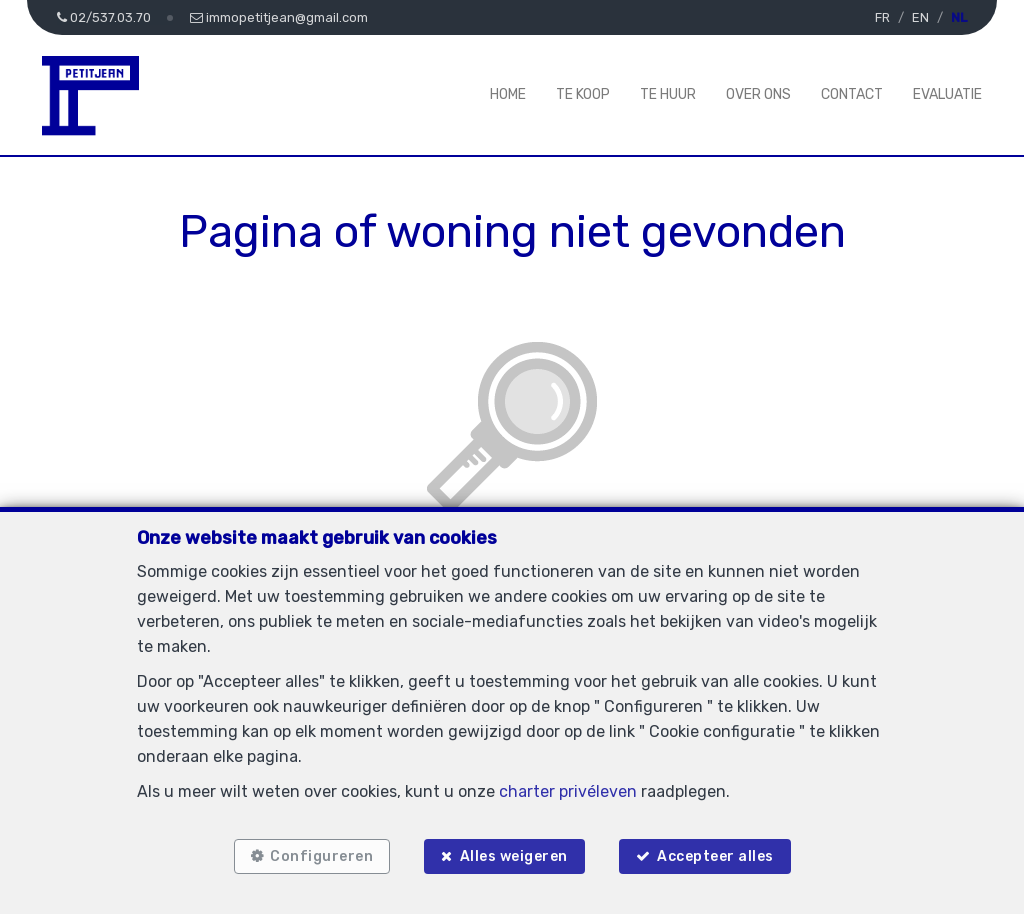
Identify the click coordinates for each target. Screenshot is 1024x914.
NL (959, 17)
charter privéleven (568, 791)
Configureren (321, 856)
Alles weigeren (514, 856)
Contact (852, 94)
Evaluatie (947, 94)
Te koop (583, 94)
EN (920, 17)
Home (508, 94)
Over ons (758, 94)
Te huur (668, 94)
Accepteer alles (715, 856)
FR (882, 17)
